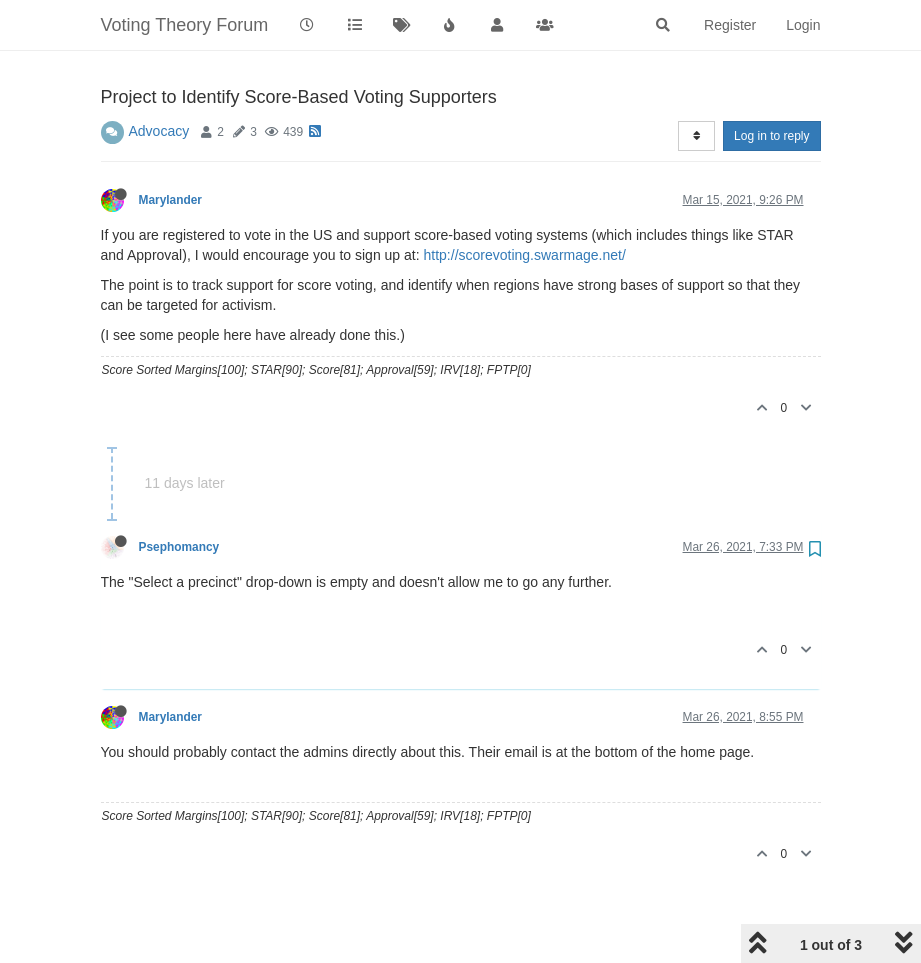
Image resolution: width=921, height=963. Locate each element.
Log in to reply (771, 136)
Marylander (170, 200)
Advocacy (159, 131)
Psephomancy (179, 547)
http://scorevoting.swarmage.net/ (525, 255)
